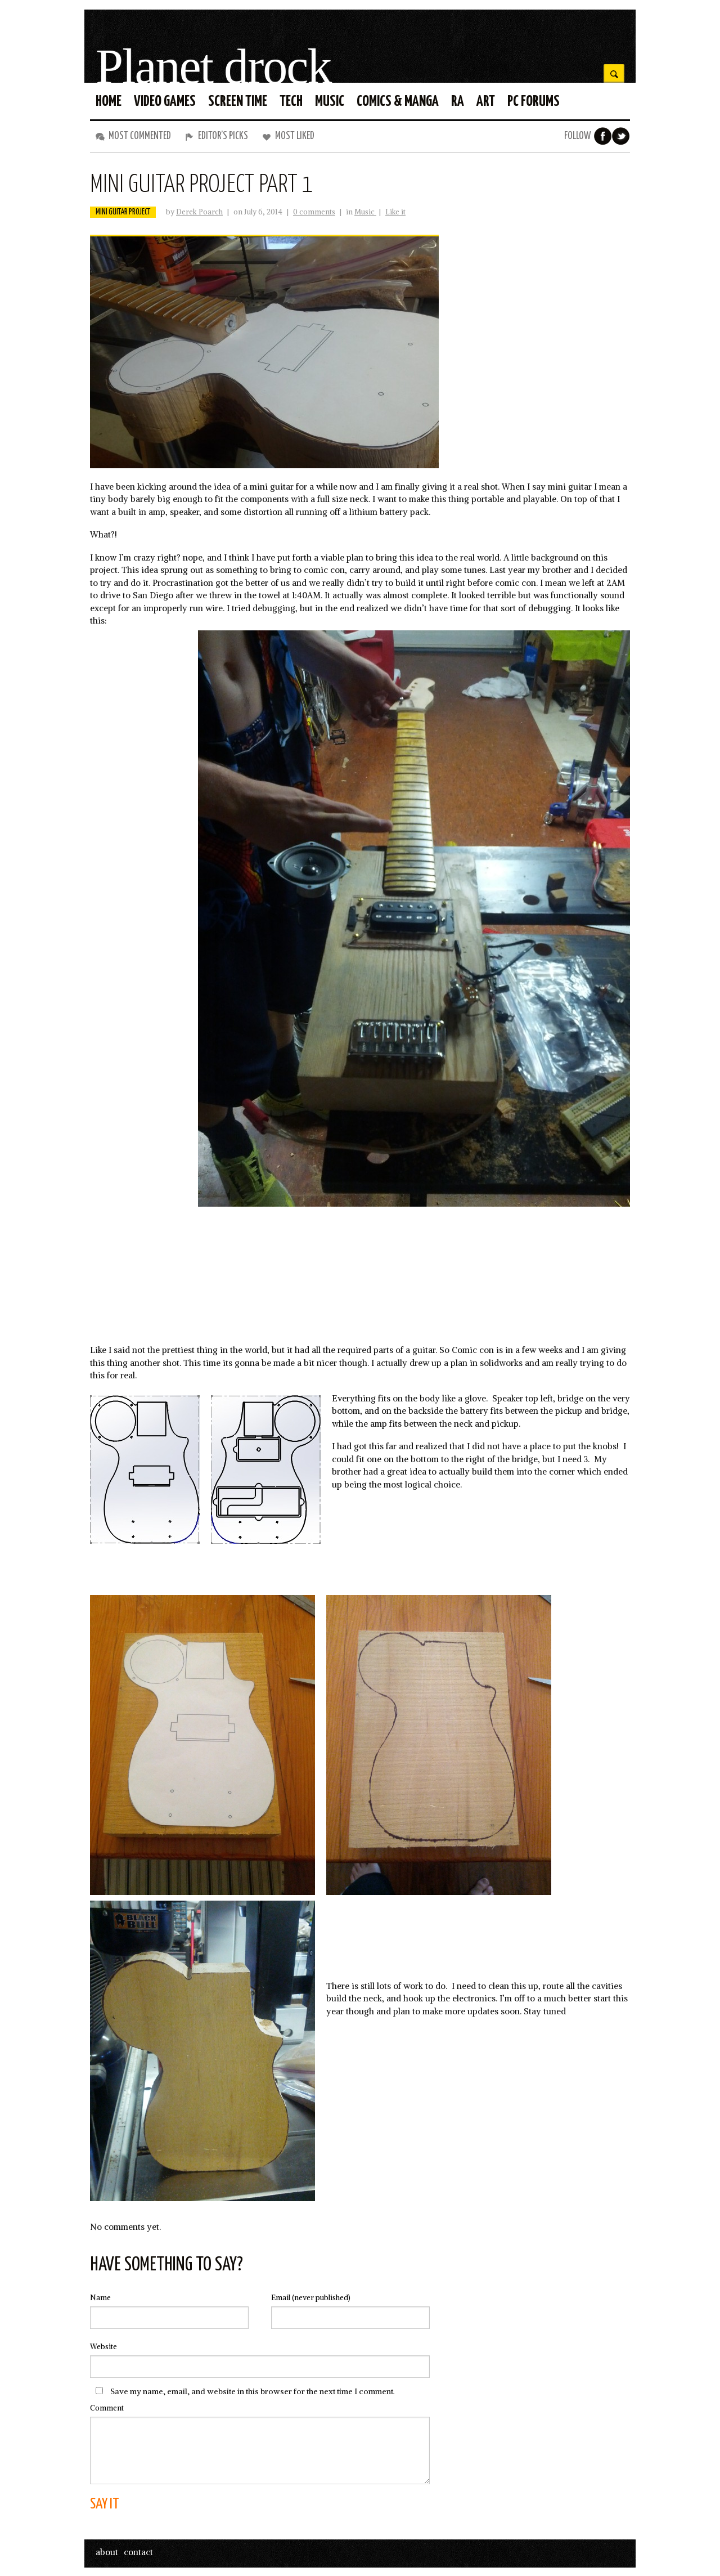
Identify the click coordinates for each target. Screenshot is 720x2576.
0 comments (314, 212)
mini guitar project (123, 212)
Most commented (140, 136)
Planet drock (213, 66)
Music (365, 212)
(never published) (310, 2297)
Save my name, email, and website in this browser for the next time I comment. (252, 2391)
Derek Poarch (199, 212)
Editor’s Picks (223, 136)
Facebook (603, 136)
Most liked (294, 136)
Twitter (621, 136)
